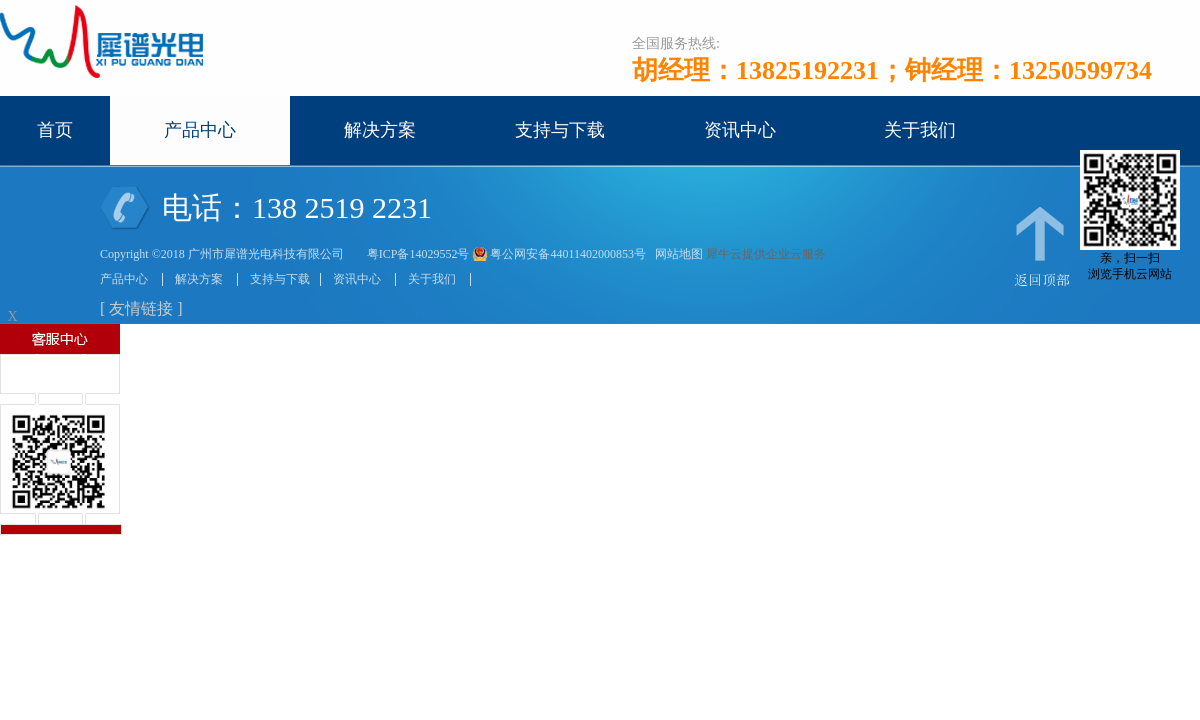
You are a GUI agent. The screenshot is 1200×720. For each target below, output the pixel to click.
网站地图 (676, 254)
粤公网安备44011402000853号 (568, 254)
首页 (55, 130)
